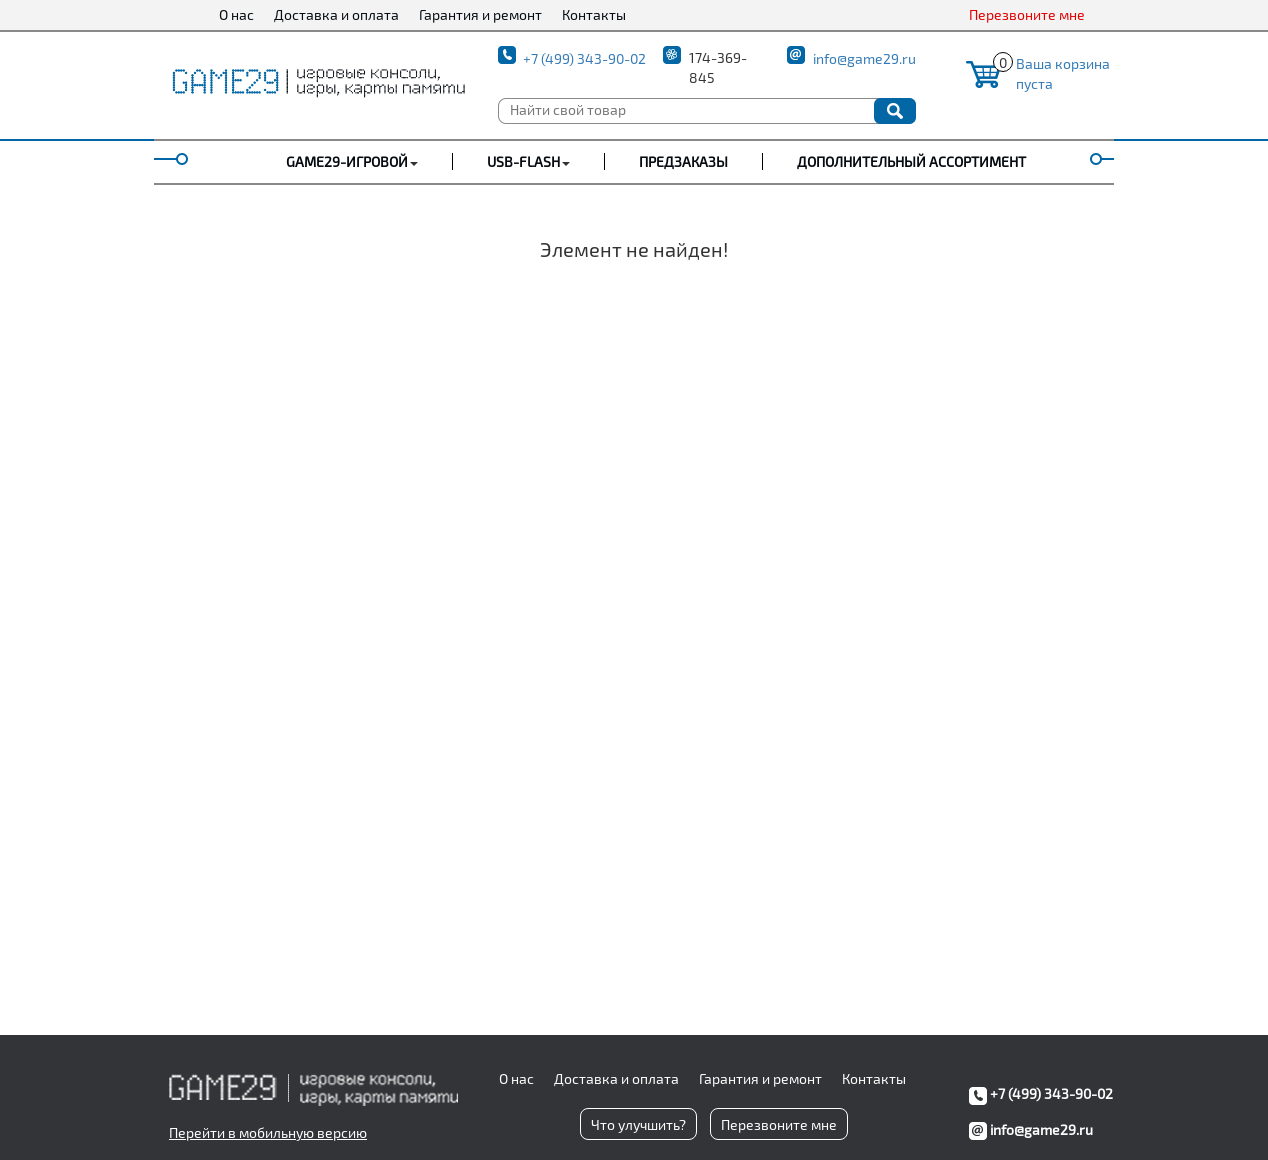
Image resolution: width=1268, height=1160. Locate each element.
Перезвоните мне (1027, 14)
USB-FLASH (523, 161)
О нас (236, 14)
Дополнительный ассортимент (911, 161)
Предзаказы (683, 161)
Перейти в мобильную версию (268, 1132)
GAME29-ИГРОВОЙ (347, 161)
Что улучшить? (638, 1124)
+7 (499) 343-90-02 (584, 58)
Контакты (594, 14)
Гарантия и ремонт (480, 14)
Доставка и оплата (336, 14)
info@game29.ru (864, 58)
